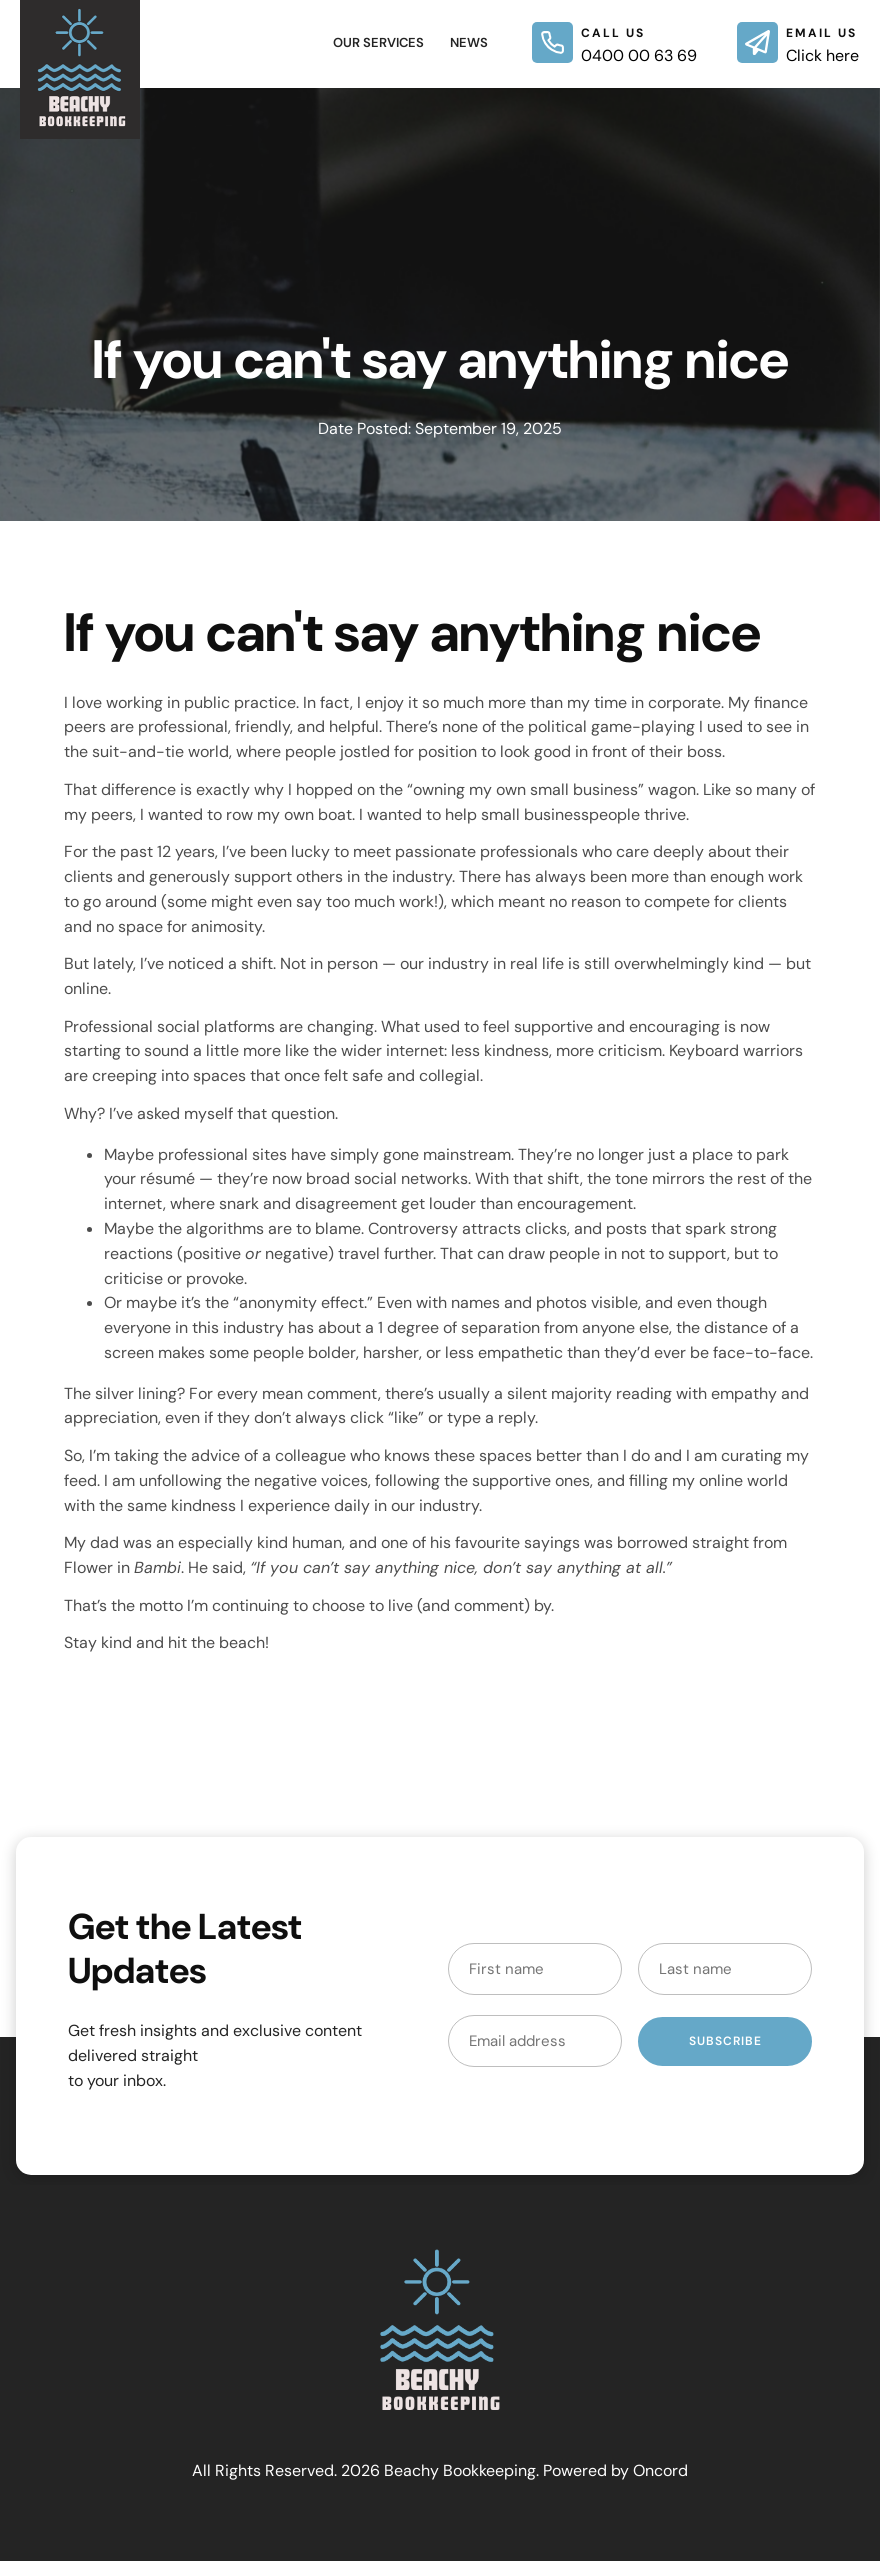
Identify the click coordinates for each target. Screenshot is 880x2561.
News (469, 42)
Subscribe (725, 2041)
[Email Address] (535, 2041)
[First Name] (535, 1969)
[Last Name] (725, 1969)
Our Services (378, 42)
